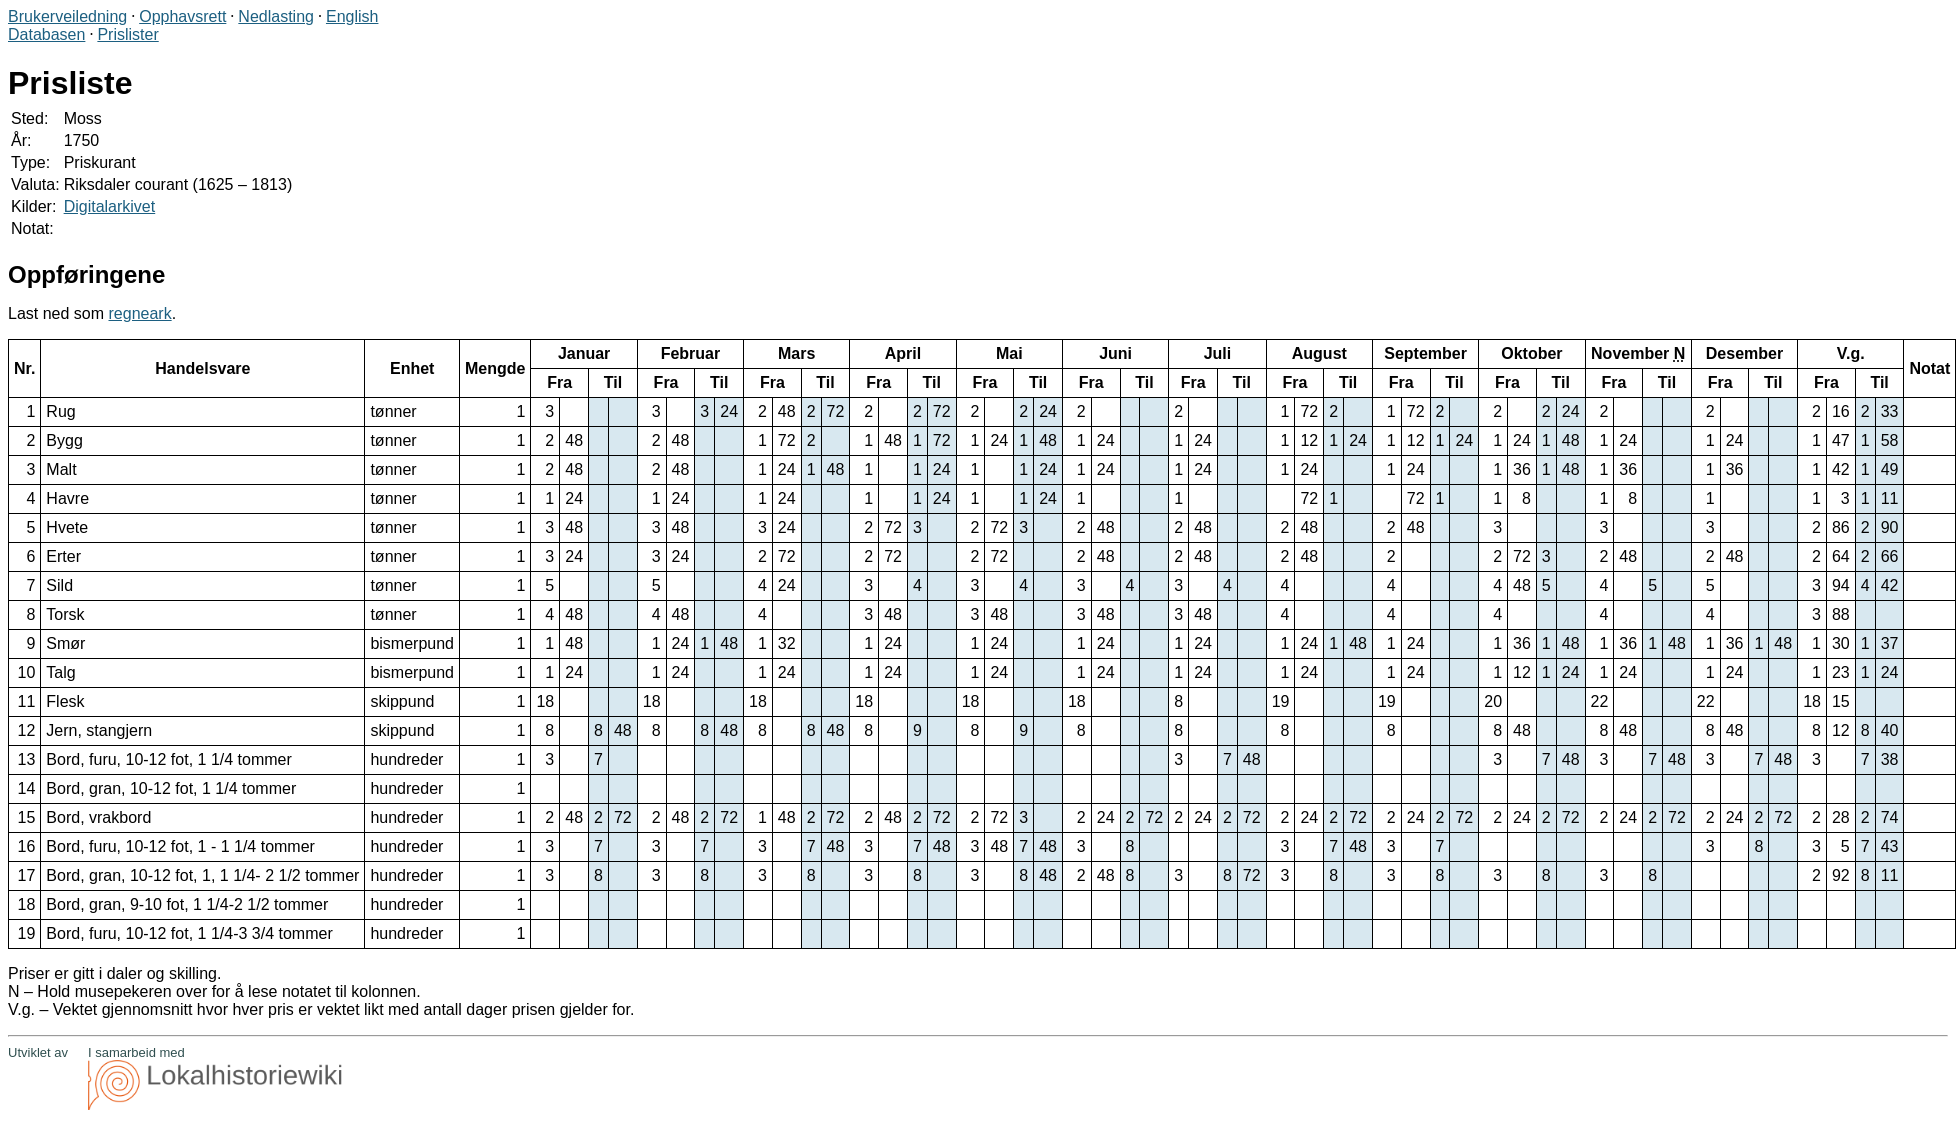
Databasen (46, 34)
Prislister (127, 34)
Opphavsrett (182, 16)
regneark (140, 313)
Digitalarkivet (110, 206)
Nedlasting (276, 16)
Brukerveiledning (67, 16)
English (352, 16)
